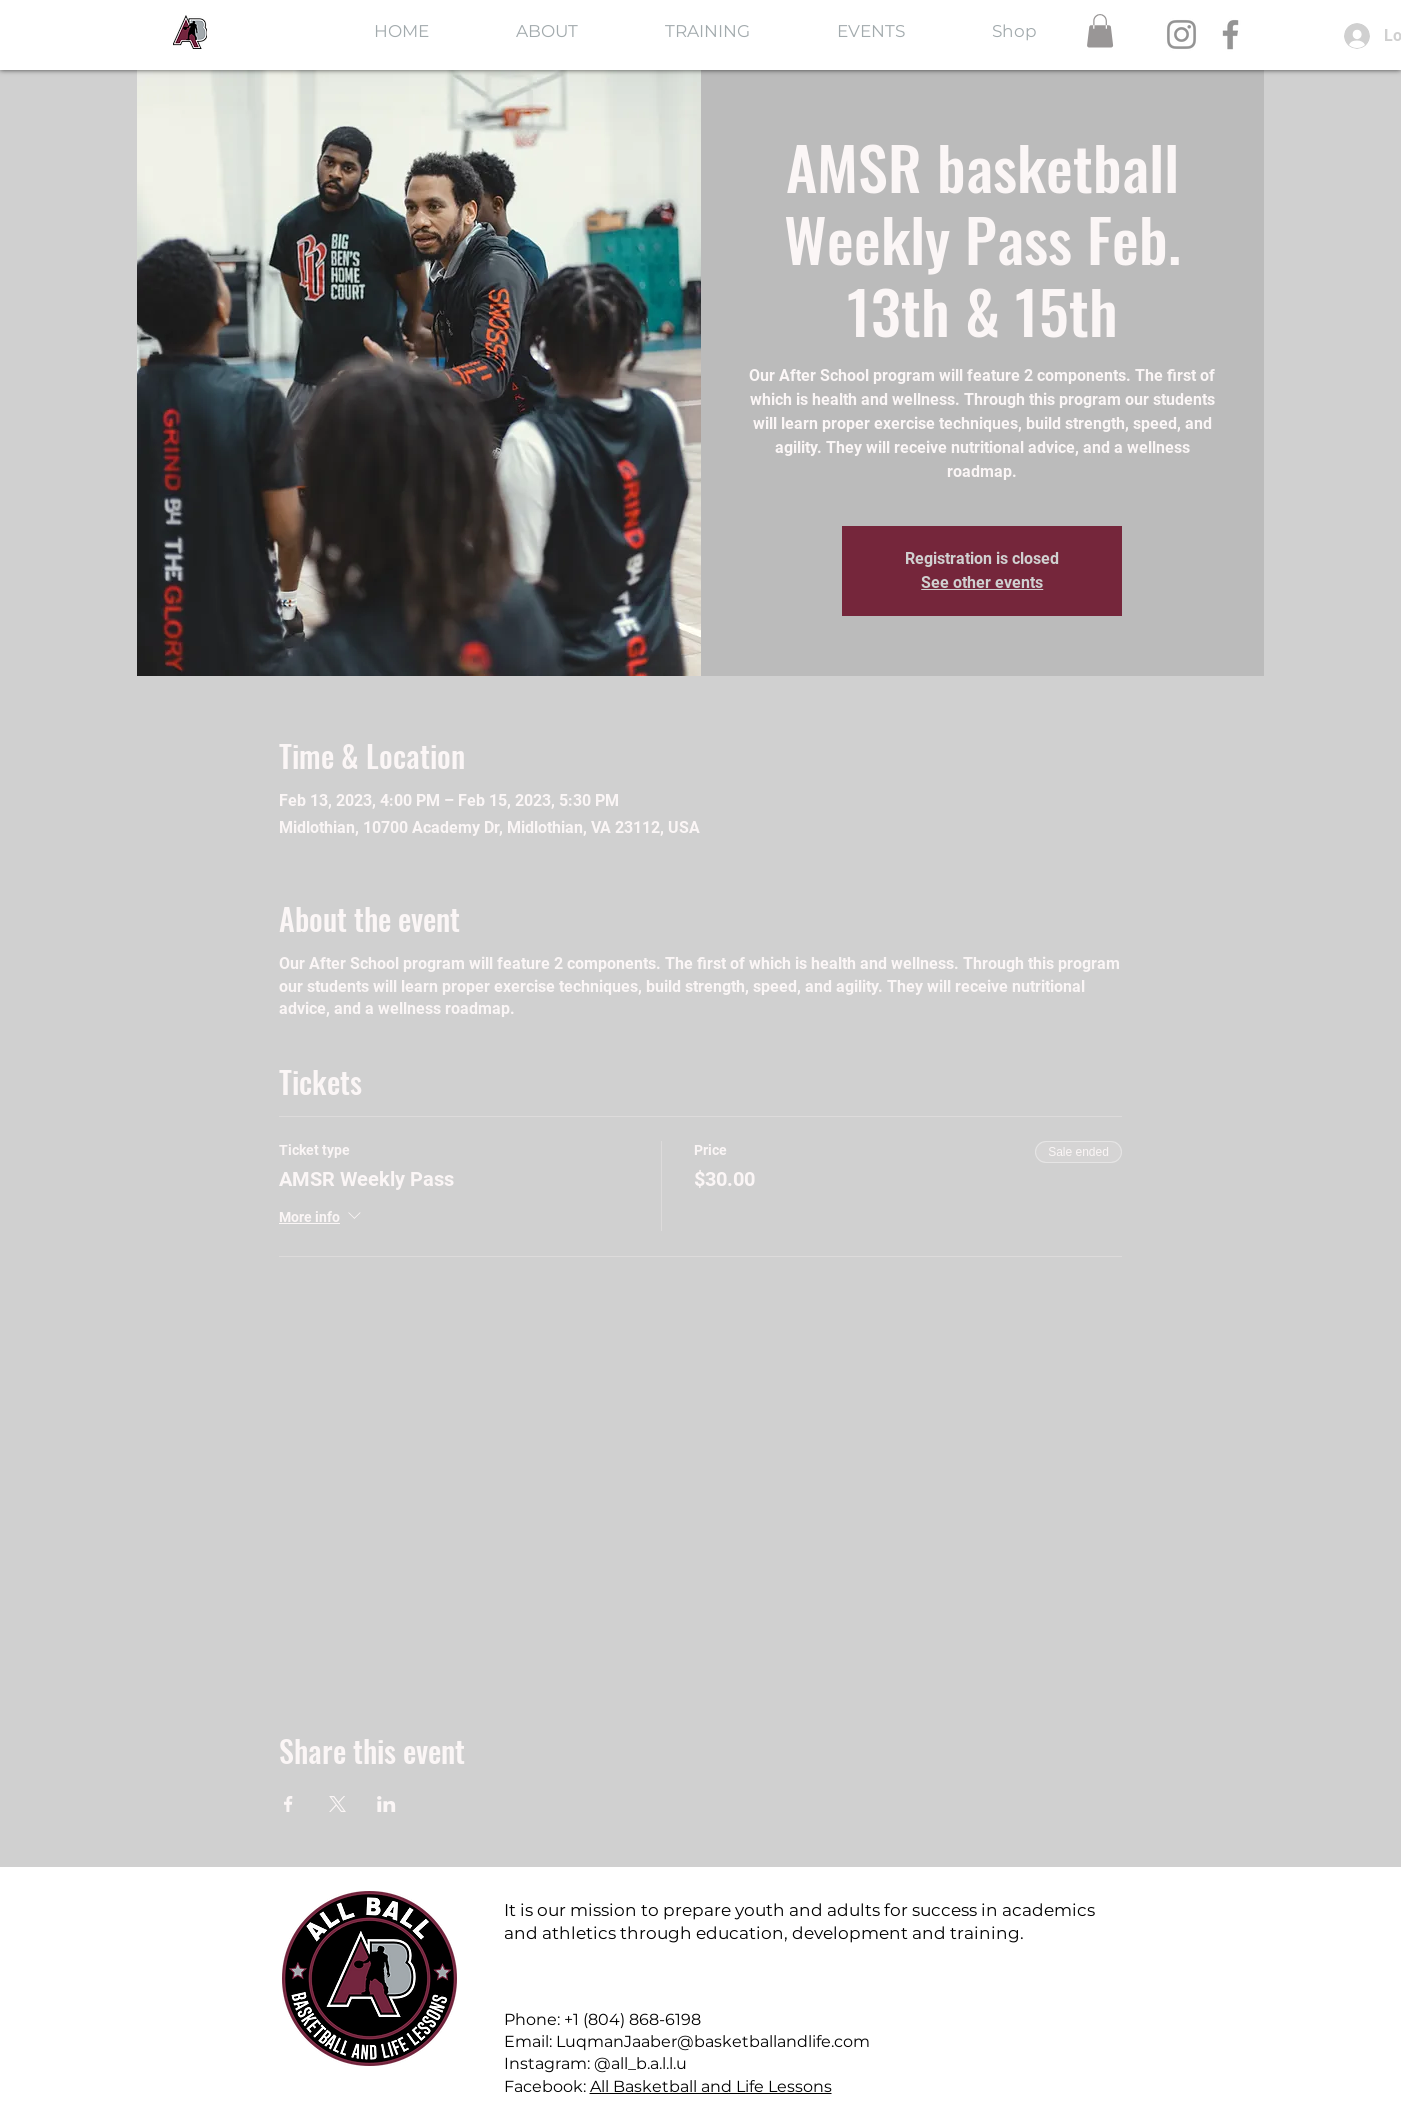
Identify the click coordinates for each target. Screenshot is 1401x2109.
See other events (982, 582)
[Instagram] (1181, 34)
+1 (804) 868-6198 (632, 2019)
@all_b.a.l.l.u (640, 2063)
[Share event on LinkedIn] (386, 1804)
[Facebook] (1230, 34)
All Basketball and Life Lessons (711, 2086)
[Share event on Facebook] (288, 1804)
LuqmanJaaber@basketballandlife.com (713, 2041)
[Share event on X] (337, 1804)
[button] (1100, 30)
